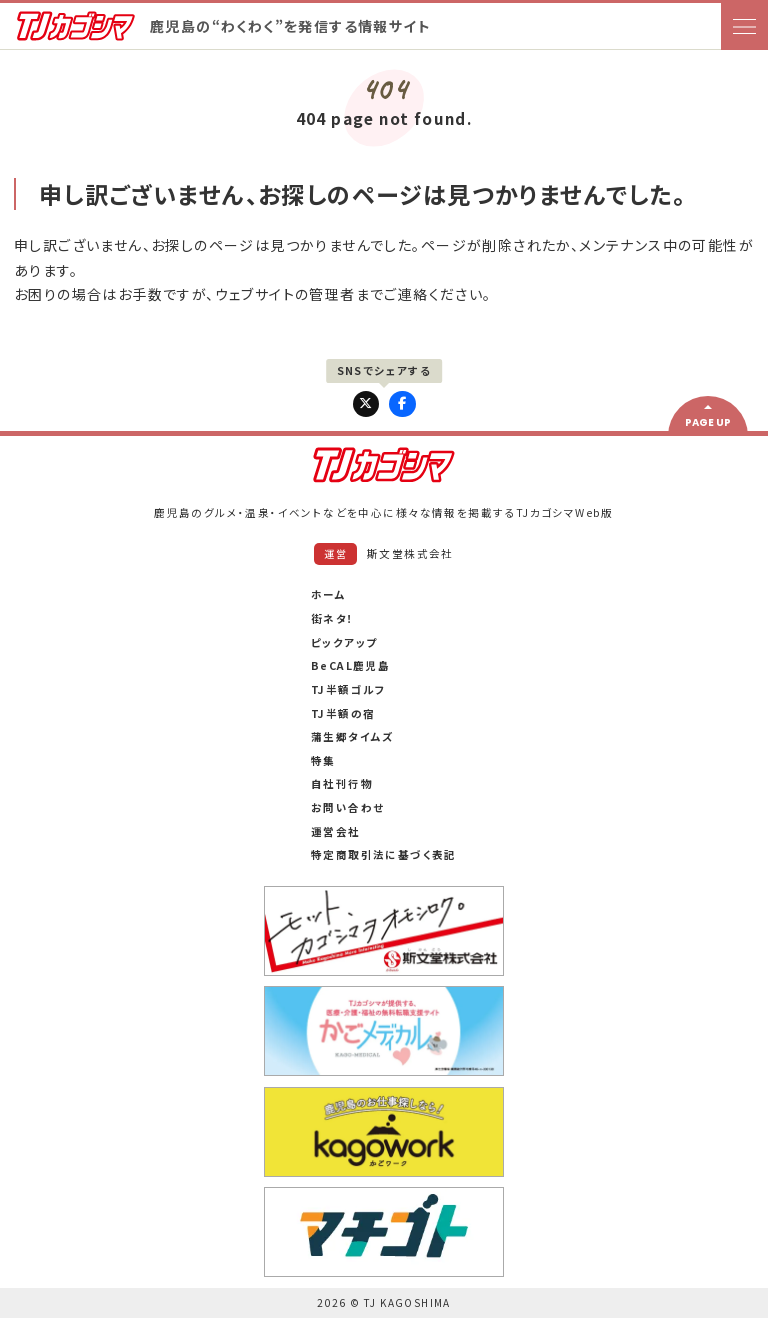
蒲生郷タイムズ (353, 736)
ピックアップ (344, 642)
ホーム (328, 594)
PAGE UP (708, 422)
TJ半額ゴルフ (349, 689)
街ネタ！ (333, 618)
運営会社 (336, 831)
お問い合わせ (347, 807)
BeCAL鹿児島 (350, 665)
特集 (323, 760)
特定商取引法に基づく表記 (384, 854)
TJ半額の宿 (343, 713)
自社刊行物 (342, 783)
